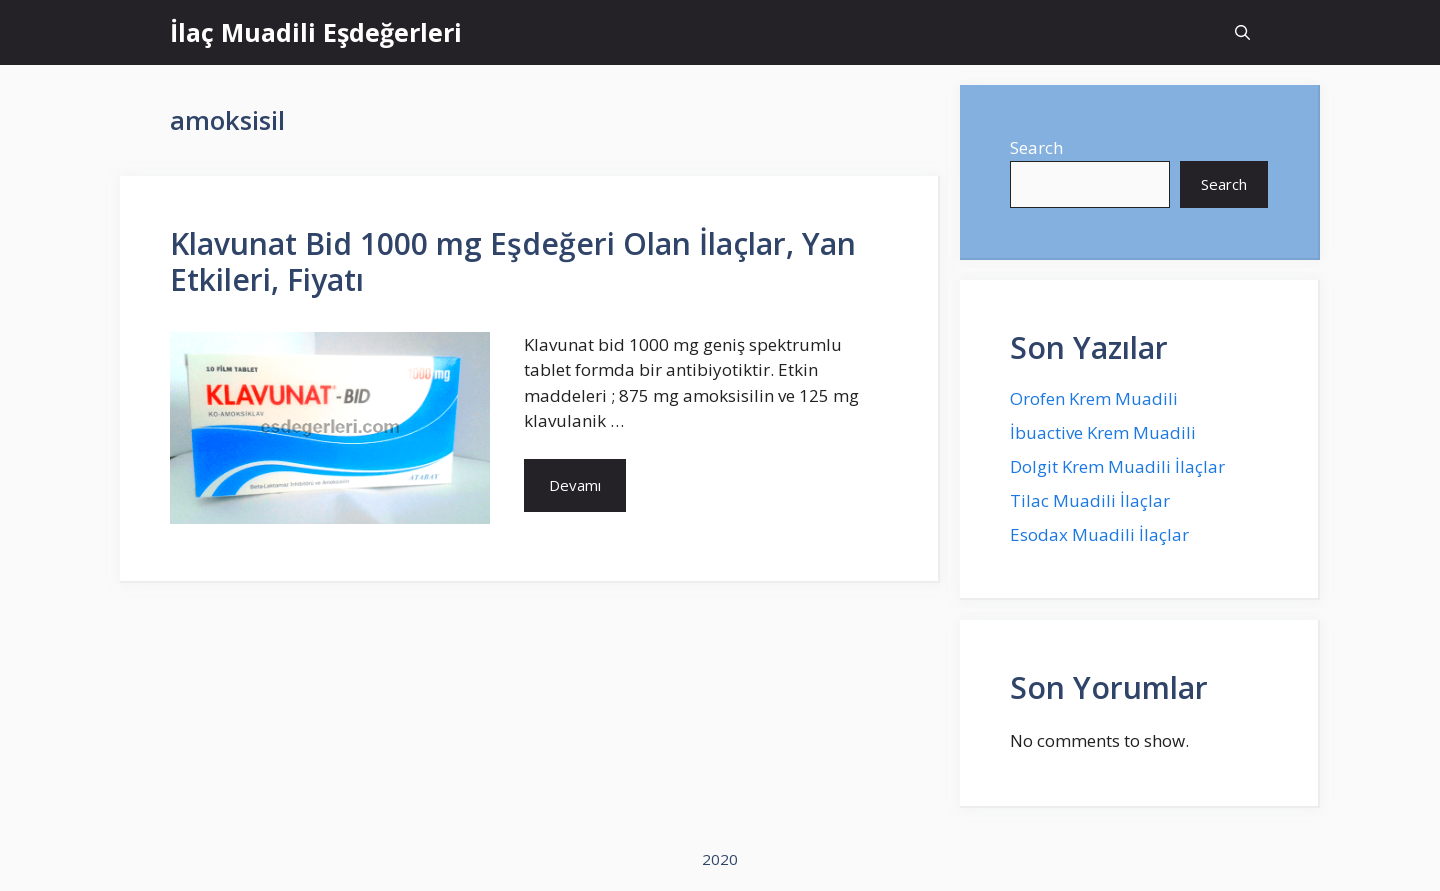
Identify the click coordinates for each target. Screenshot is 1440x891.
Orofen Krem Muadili (1094, 398)
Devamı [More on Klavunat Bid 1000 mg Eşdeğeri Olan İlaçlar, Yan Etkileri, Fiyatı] (575, 485)
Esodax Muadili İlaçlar (1099, 534)
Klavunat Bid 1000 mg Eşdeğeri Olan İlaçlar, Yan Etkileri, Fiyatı (513, 261)
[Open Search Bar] (1242, 32)
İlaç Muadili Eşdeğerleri (316, 32)
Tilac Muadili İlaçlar (1090, 500)
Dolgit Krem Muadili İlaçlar (1117, 466)
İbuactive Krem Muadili (1103, 432)
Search (1036, 147)
